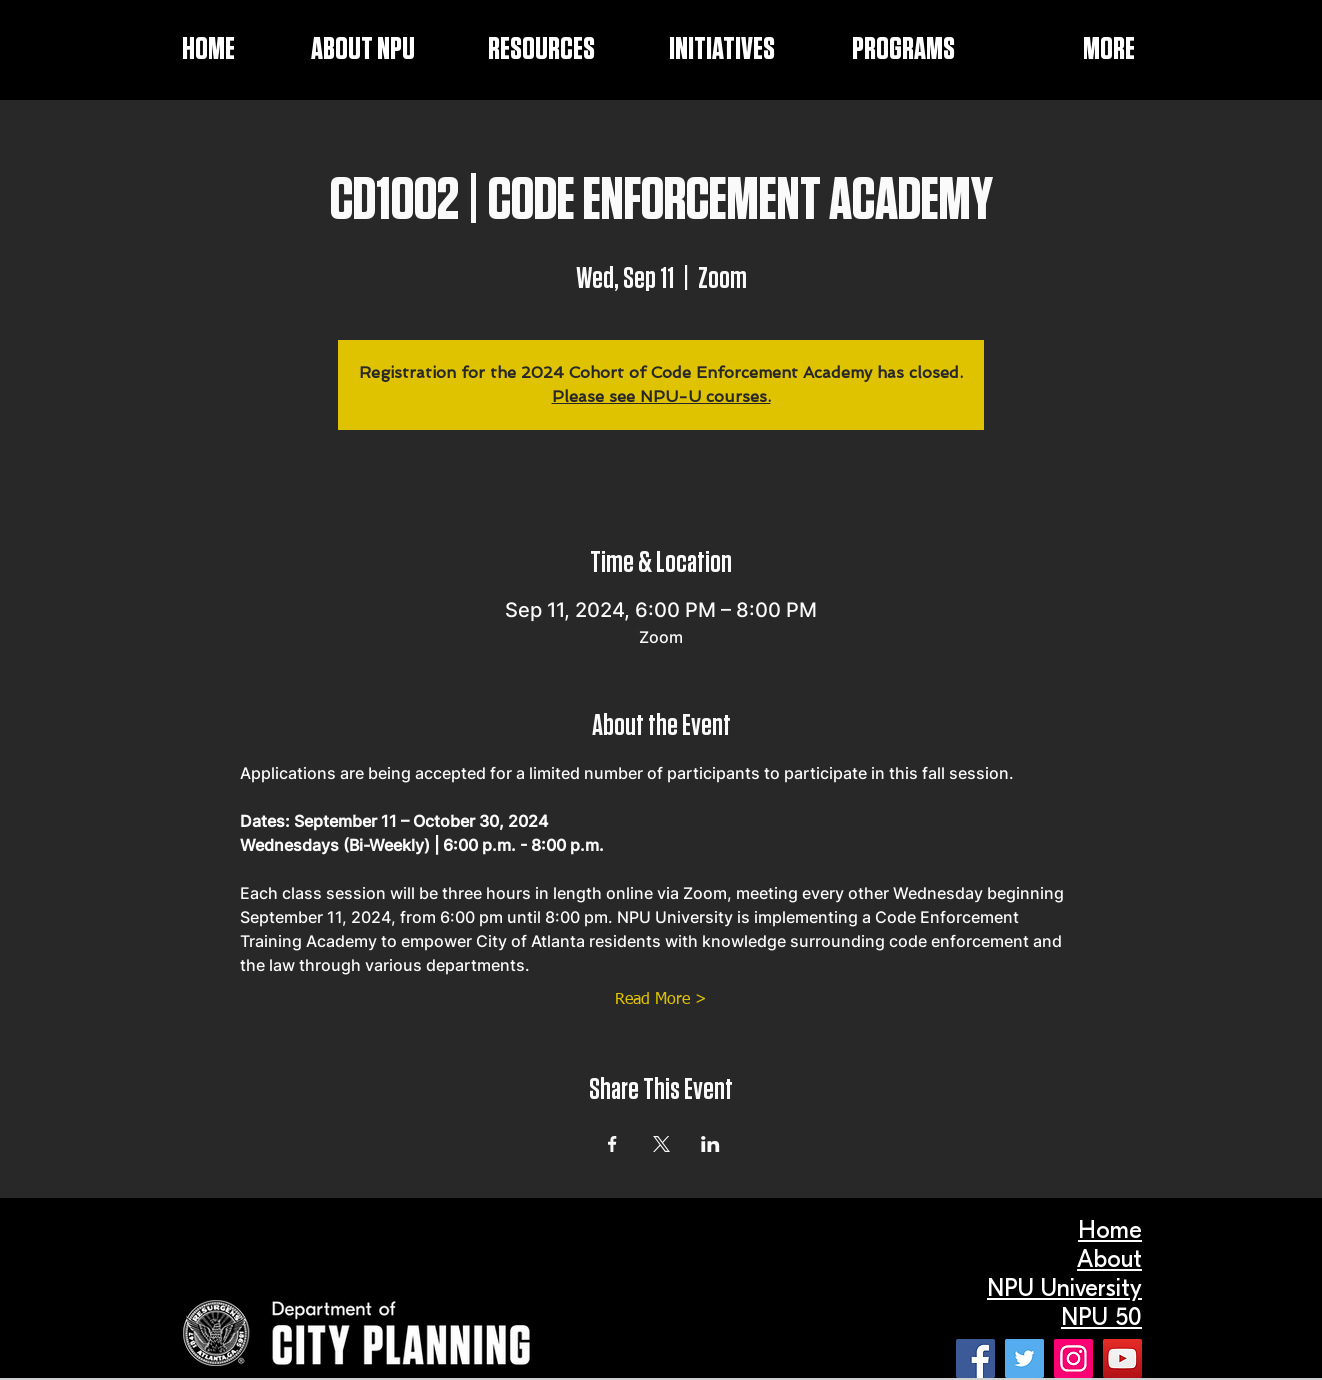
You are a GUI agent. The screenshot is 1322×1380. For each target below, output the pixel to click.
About (1109, 1259)
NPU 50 (1101, 1317)
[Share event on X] (661, 1144)
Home (1110, 1230)
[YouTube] (1122, 1358)
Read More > (661, 1000)
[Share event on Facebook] (612, 1144)
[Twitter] (1024, 1358)
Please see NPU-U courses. (661, 396)
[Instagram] (1073, 1358)
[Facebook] (975, 1358)
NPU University (1064, 1288)
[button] (695, 50)
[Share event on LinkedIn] (710, 1144)
